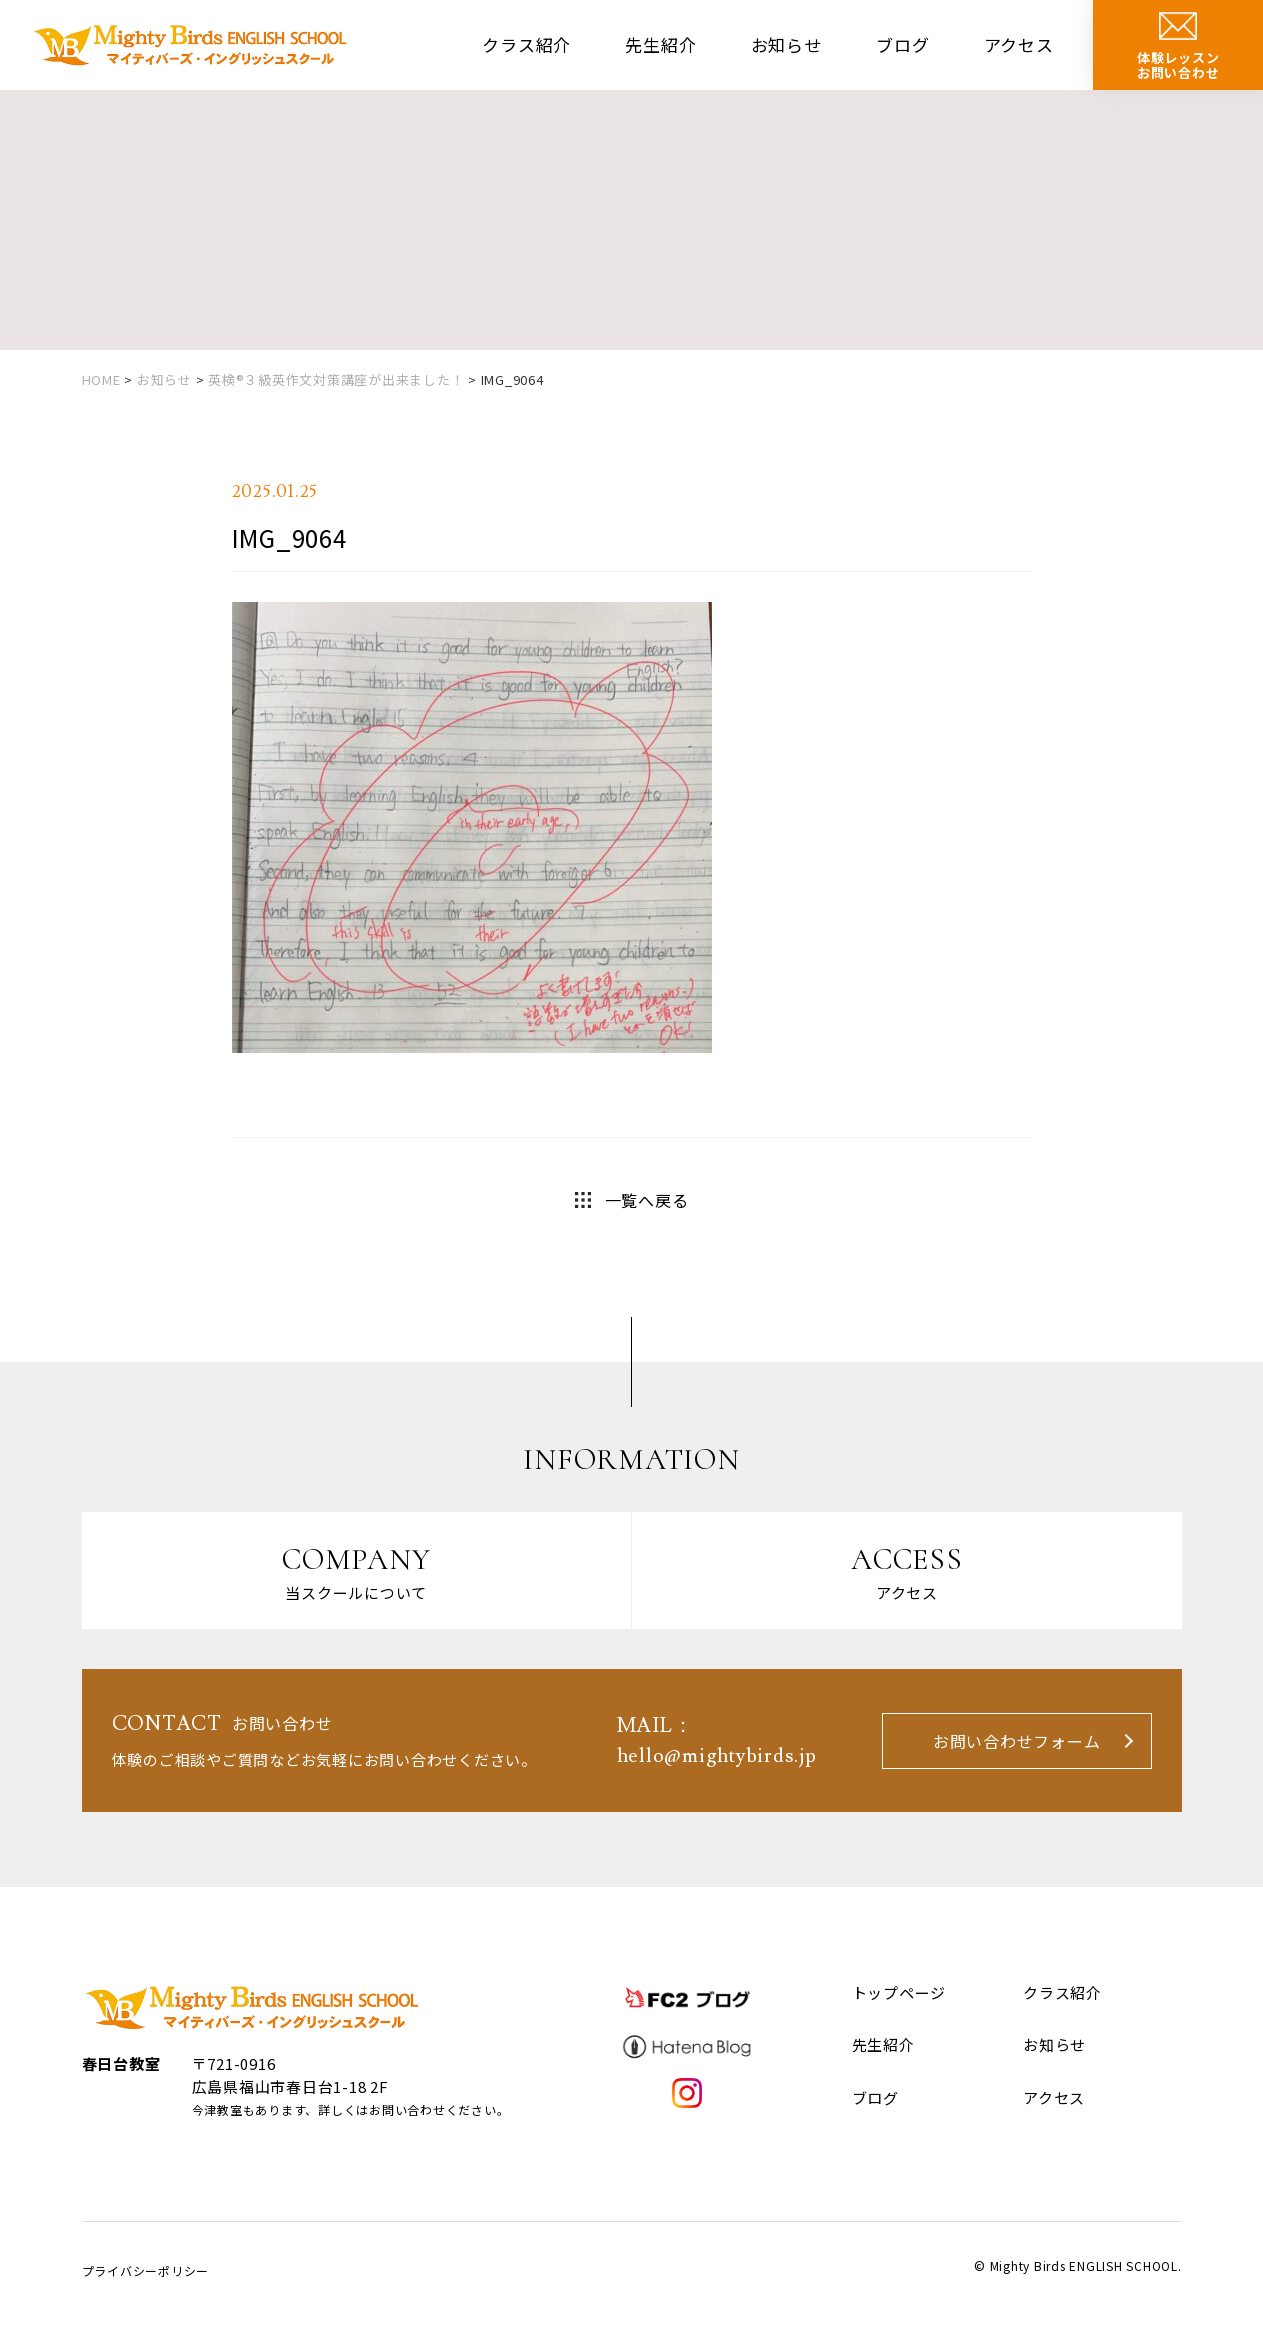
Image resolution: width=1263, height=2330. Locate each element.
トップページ (899, 1992)
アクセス (1019, 44)
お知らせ (786, 44)
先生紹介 (660, 44)
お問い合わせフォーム (1017, 1741)
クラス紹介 (526, 44)
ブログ (902, 44)
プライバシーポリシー (146, 2270)
